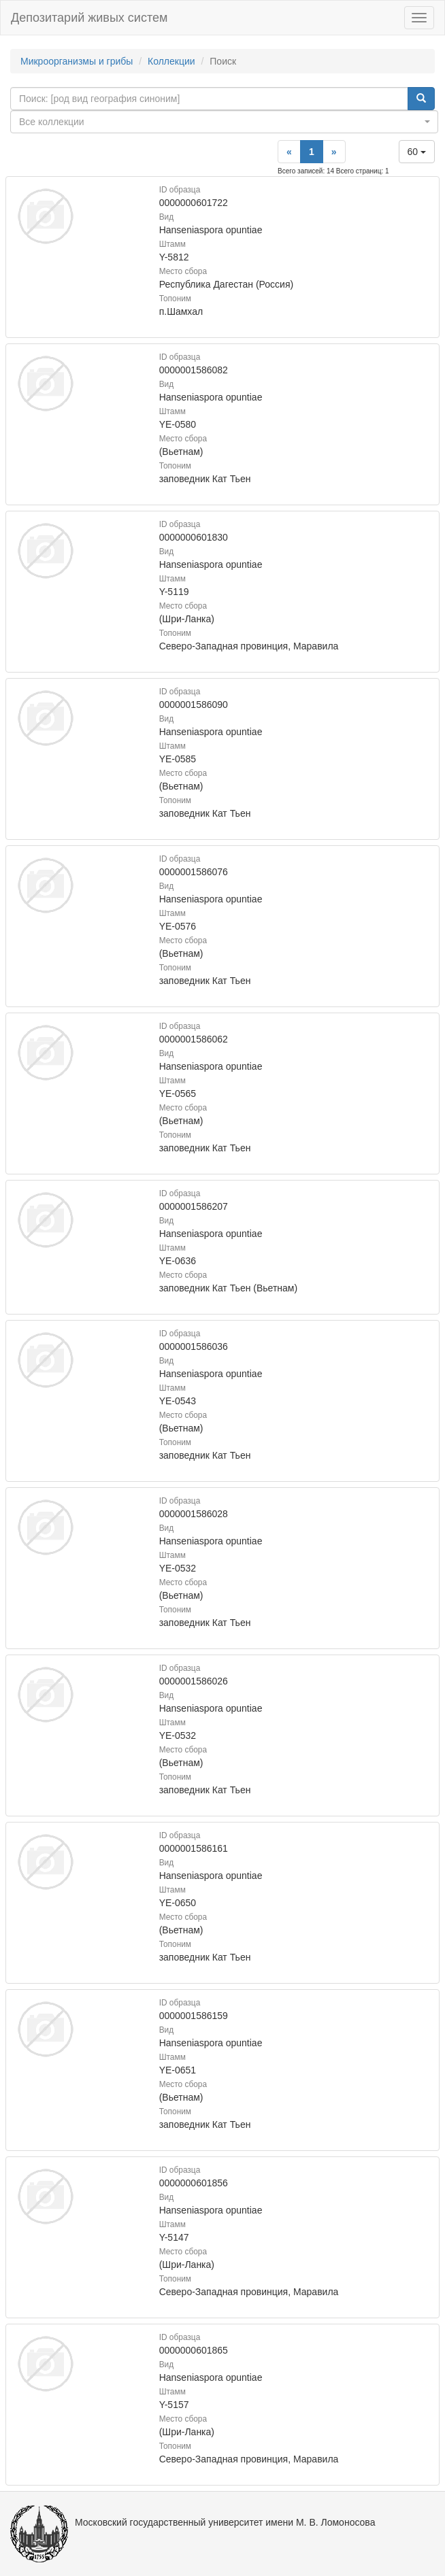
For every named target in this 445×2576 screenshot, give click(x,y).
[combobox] (224, 121)
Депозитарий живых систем (89, 17)
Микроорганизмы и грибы (76, 61)
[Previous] (289, 151)
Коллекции (171, 61)
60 (417, 151)
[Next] (334, 151)
